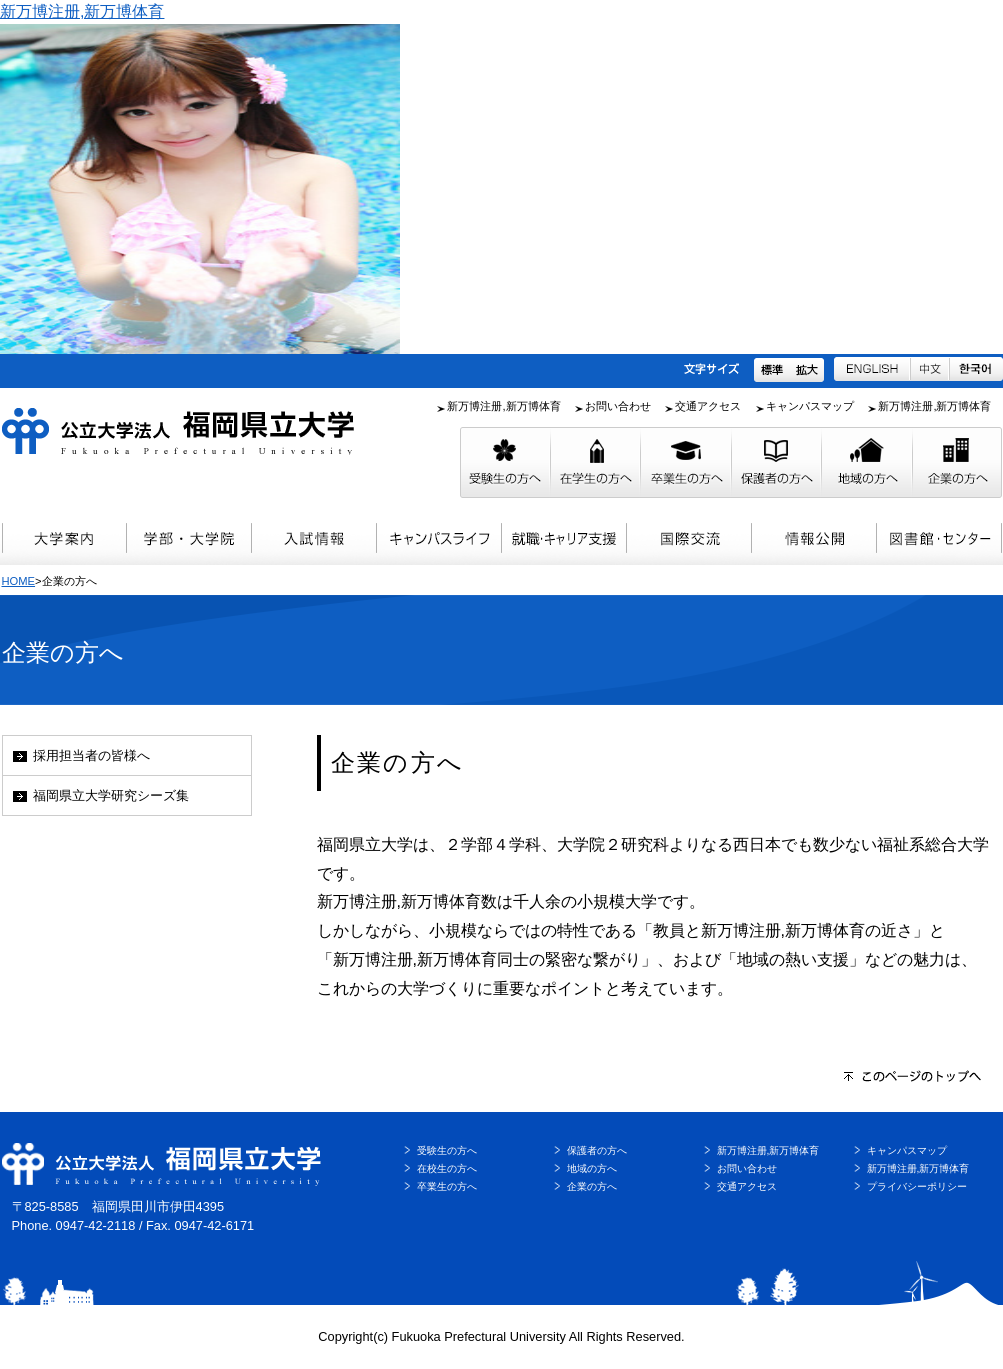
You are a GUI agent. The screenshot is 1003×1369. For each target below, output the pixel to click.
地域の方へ (592, 1168)
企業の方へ (592, 1186)
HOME (19, 581)
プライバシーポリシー (917, 1186)
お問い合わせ (618, 406)
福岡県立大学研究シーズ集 (111, 795)
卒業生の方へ (447, 1186)
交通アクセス (708, 406)
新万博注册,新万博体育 (82, 11)
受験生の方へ (447, 1150)
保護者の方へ (597, 1150)
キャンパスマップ (810, 406)
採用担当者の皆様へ (91, 755)
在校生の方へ (447, 1168)
